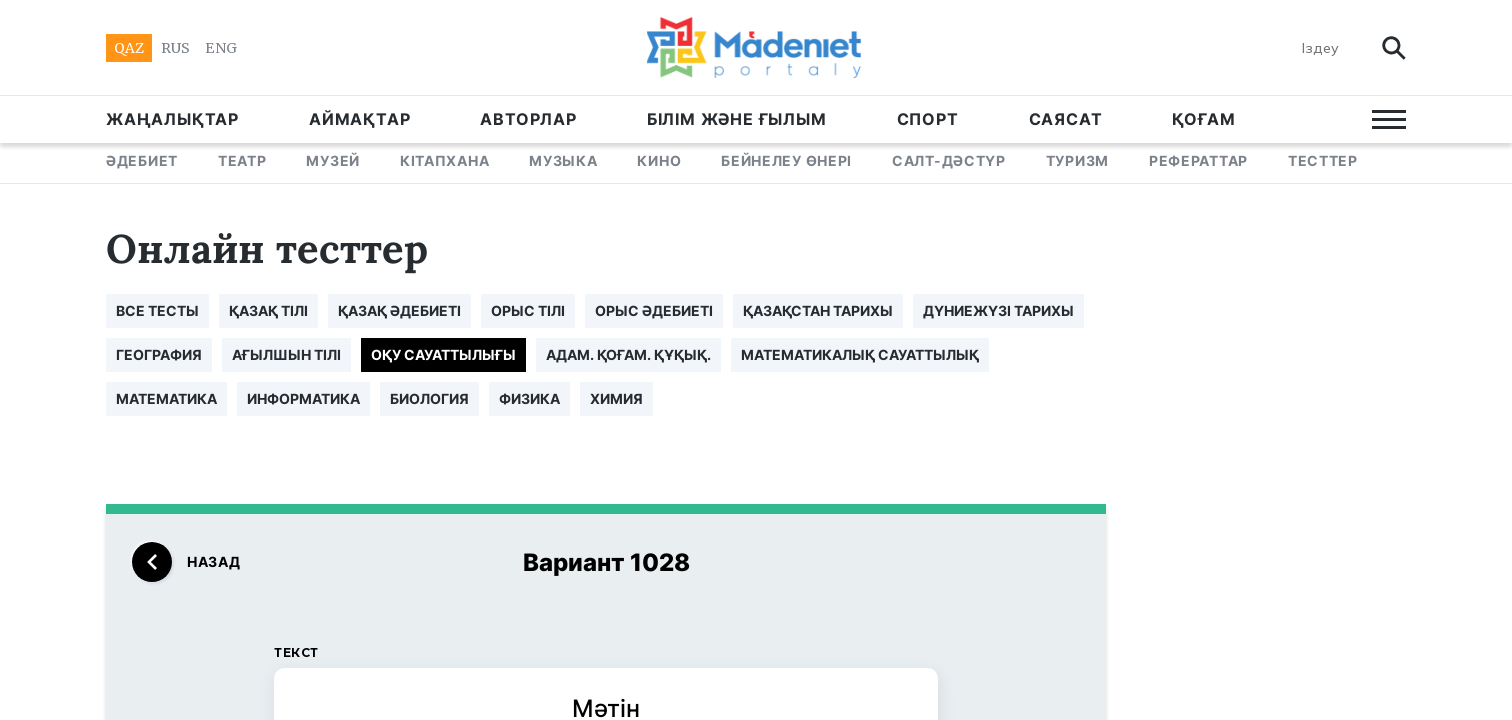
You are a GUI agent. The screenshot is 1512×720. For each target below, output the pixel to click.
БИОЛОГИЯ (429, 398)
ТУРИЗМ (1077, 160)
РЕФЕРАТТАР (1198, 160)
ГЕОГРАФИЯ (159, 354)
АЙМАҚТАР (359, 119)
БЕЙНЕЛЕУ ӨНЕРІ (786, 160)
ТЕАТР (242, 160)
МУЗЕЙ (333, 160)
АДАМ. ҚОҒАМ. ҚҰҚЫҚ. (628, 354)
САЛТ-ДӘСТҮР (949, 160)
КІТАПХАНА (444, 160)
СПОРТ (928, 119)
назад (186, 562)
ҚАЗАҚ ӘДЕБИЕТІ (399, 310)
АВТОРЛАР (528, 119)
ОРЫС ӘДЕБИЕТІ (654, 310)
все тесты (157, 310)
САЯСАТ (1066, 119)
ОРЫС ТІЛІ (528, 310)
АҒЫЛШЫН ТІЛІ (286, 354)
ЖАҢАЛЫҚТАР (172, 119)
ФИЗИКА (529, 398)
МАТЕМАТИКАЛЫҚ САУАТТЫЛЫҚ (860, 354)
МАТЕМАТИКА (166, 398)
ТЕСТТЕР (1323, 160)
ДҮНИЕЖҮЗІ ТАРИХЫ (998, 310)
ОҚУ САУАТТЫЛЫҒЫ (443, 354)
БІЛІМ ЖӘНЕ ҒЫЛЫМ (737, 119)
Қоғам (1203, 119)
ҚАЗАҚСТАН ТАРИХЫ (818, 310)
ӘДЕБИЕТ (142, 160)
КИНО (659, 160)
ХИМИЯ (616, 398)
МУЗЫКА (563, 160)
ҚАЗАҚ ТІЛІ (268, 310)
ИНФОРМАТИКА (303, 398)
